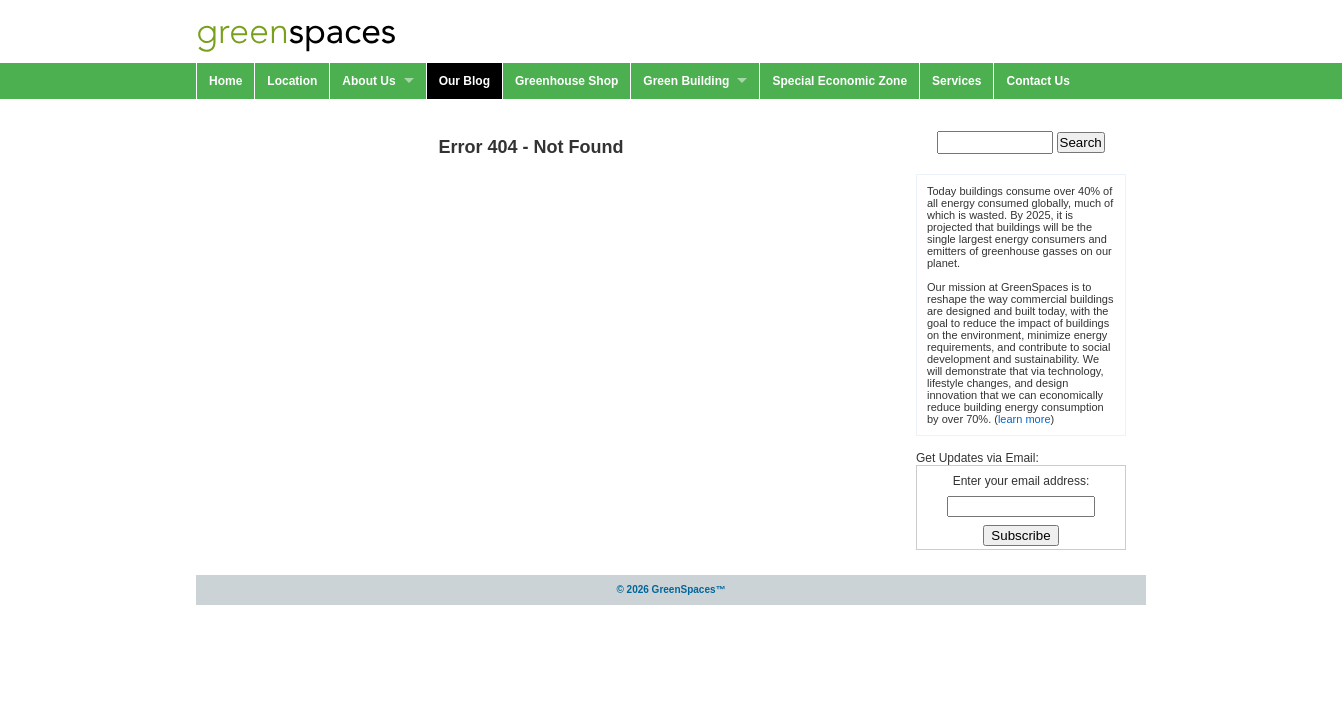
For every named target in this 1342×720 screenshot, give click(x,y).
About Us (368, 81)
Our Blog (464, 81)
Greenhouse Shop (566, 81)
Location (292, 81)
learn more (1024, 419)
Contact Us (1037, 81)
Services (956, 81)
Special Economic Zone (839, 81)
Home (225, 81)
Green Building (686, 81)
